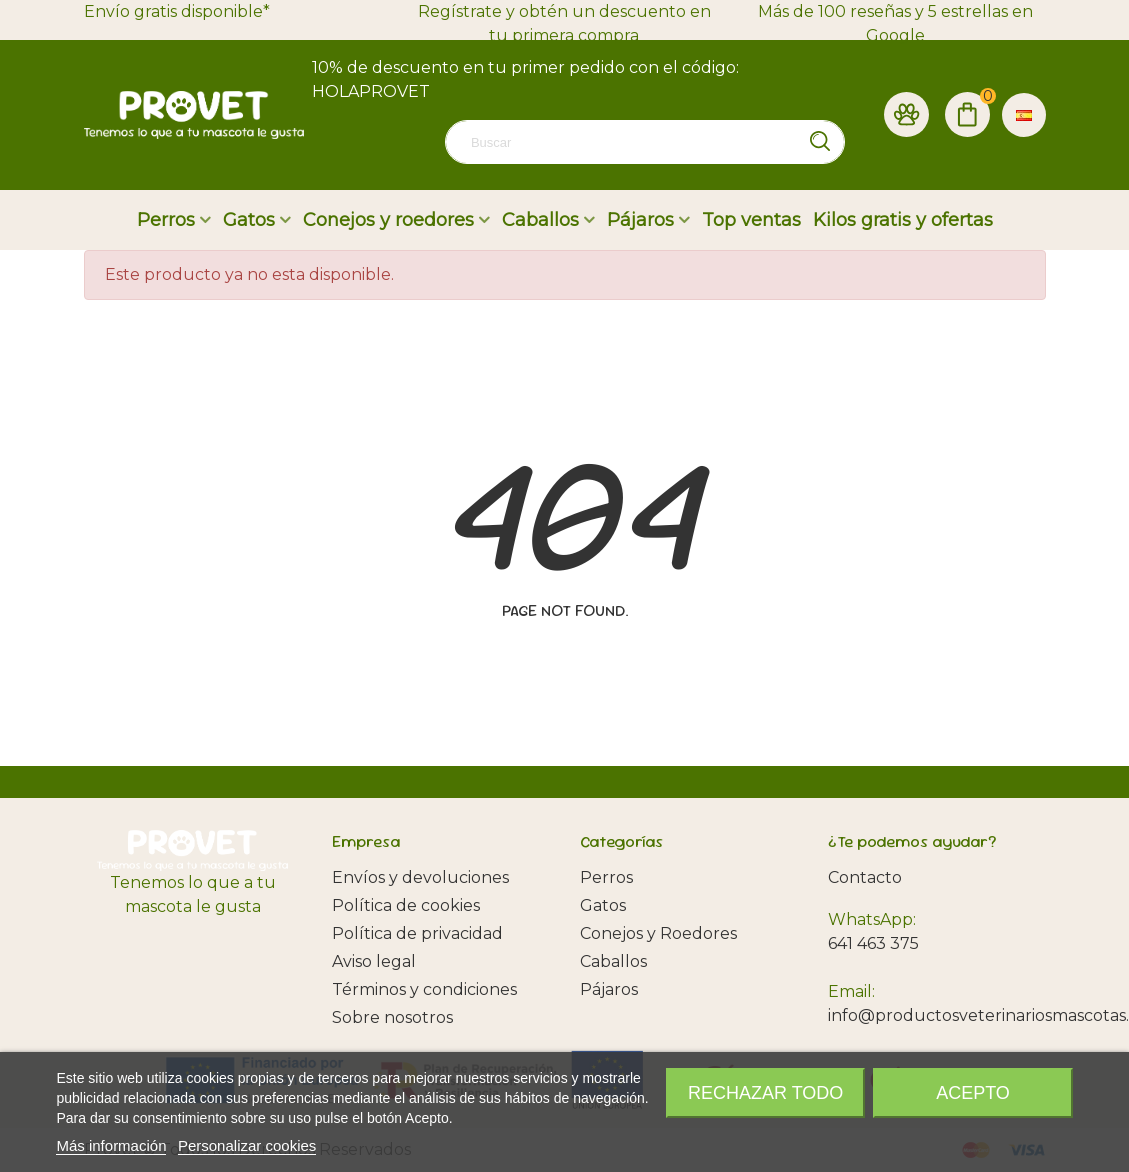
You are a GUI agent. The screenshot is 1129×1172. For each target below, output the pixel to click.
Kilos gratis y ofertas (903, 220)
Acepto (973, 1093)
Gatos (249, 220)
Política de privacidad (417, 933)
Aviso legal (374, 961)
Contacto (865, 877)
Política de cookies (406, 905)
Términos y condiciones (424, 989)
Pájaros (640, 220)
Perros (166, 220)
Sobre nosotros (392, 1017)
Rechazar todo (765, 1093)
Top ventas (751, 220)
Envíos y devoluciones (420, 877)
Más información (111, 1145)
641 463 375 (873, 943)
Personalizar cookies (247, 1145)
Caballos (540, 220)
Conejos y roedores (388, 220)
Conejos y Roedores (658, 933)
